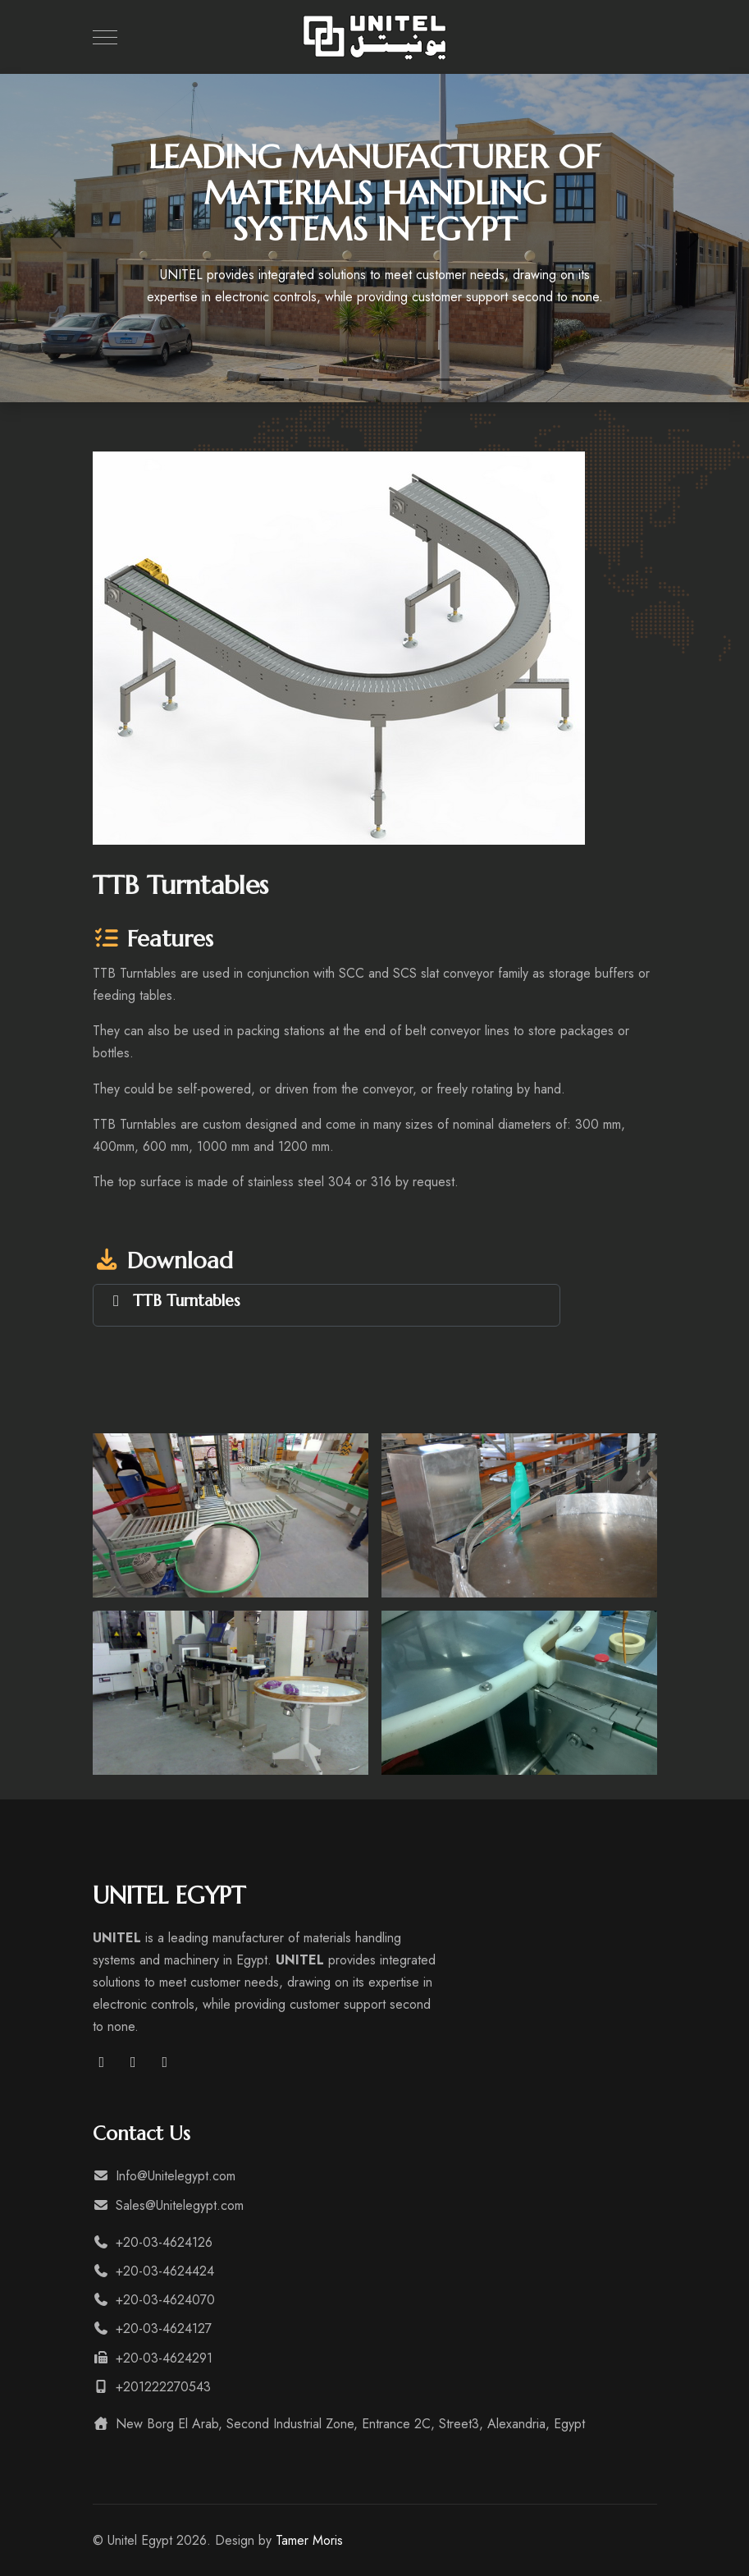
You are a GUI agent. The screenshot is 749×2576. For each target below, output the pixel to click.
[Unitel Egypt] (375, 37)
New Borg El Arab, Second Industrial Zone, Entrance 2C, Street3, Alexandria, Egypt (339, 2423)
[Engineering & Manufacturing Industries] (389, 379)
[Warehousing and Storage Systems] (330, 379)
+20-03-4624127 (152, 2328)
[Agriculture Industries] (478, 379)
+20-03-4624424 (153, 2271)
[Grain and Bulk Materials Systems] (301, 379)
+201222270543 (152, 2386)
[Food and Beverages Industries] (448, 379)
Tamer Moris (309, 2540)
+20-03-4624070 (154, 2299)
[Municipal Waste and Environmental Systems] (360, 379)
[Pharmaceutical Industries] (419, 379)
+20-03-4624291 (152, 2358)
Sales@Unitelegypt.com (168, 2205)
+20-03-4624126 (152, 2242)
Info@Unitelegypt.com (164, 2175)
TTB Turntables (186, 1300)
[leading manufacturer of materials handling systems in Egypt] (271, 379)
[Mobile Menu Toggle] (105, 37)
